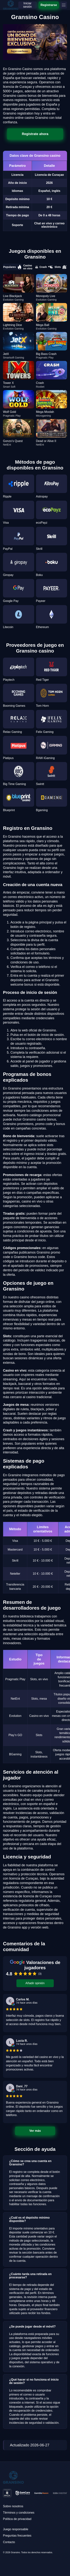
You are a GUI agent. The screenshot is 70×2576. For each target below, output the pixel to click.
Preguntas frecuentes (17, 2535)
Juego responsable (15, 2529)
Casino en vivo (30, 267)
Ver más (35, 2130)
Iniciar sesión (27, 5)
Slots (61, 267)
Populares (12, 267)
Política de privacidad (17, 2519)
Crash (46, 267)
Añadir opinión (34, 1983)
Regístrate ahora (35, 134)
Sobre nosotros (13, 2506)
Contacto (9, 2542)
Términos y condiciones (18, 2512)
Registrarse (49, 5)
